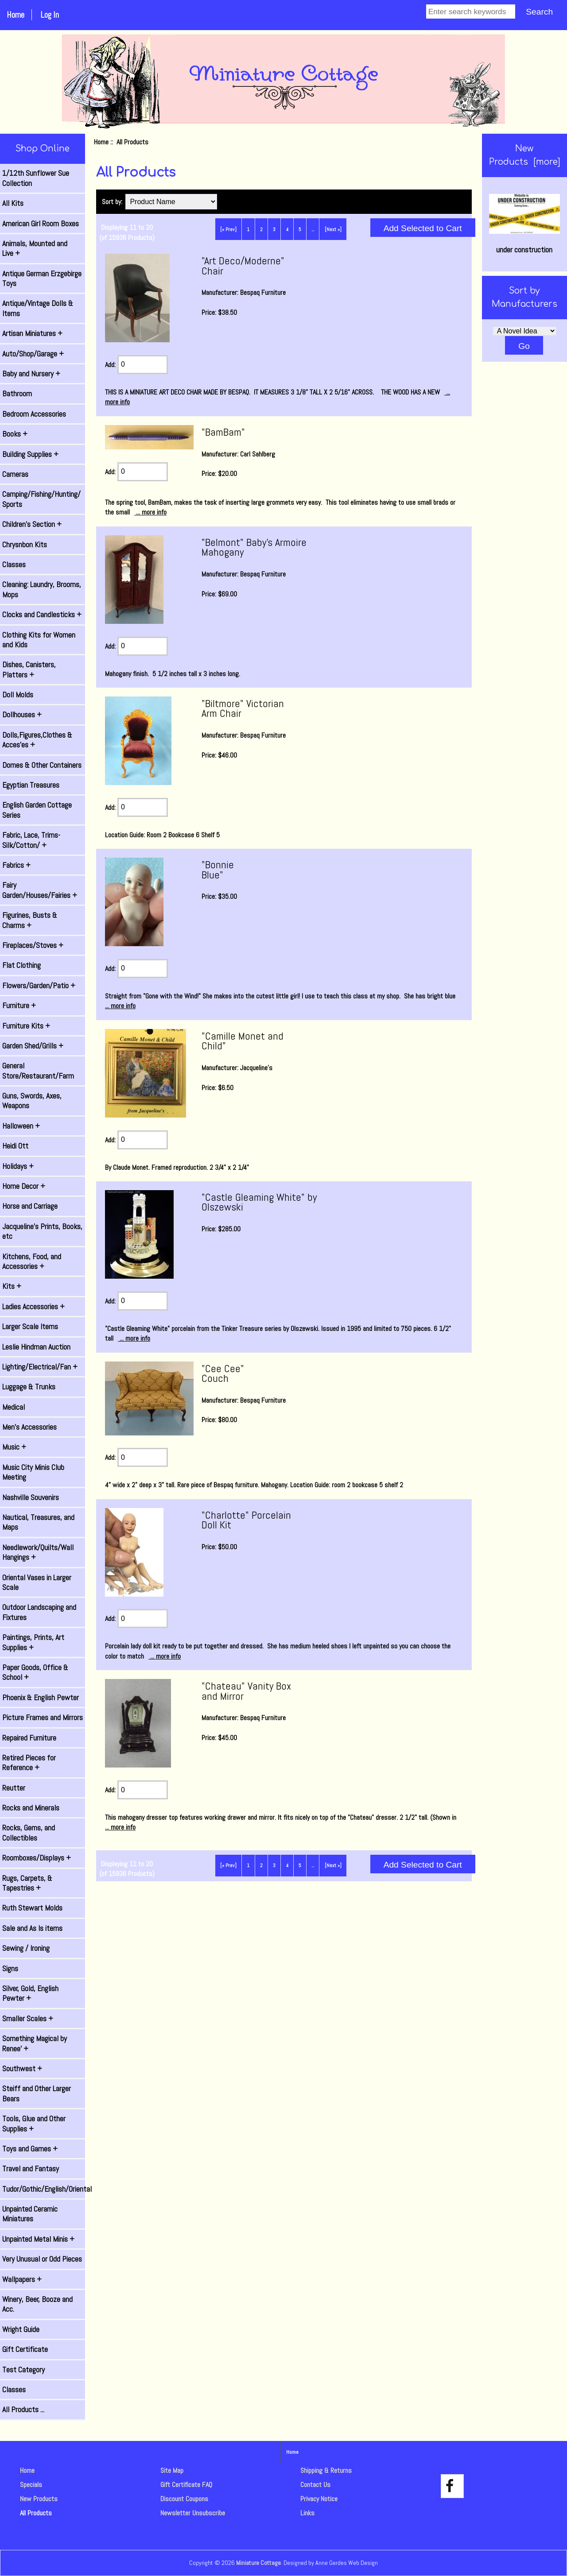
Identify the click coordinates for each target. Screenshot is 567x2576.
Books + (14, 434)
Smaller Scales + (27, 2018)
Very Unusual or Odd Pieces (42, 2259)
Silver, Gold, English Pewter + (30, 1993)
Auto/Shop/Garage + (33, 354)
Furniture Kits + (26, 1026)
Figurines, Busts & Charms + (29, 920)
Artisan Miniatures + (32, 333)
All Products (36, 2513)
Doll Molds (17, 695)
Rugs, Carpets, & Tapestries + (27, 1883)
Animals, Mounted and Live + (34, 248)
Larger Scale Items (30, 1326)
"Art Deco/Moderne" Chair (243, 265)
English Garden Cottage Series (37, 810)
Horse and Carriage (30, 1206)
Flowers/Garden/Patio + (38, 985)
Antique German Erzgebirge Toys (42, 278)
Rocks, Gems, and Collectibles (28, 1832)
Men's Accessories (29, 1427)
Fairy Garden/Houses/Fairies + (39, 890)
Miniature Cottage (258, 2563)
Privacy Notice (319, 2498)
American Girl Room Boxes (40, 223)
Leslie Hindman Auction (36, 1347)
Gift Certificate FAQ (186, 2484)
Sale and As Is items (32, 1928)
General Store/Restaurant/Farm (38, 1070)
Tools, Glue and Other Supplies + (34, 2123)
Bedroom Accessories (34, 414)
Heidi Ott (15, 1146)
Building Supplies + (30, 454)
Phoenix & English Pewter (40, 1697)
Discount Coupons (184, 2498)
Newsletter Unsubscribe (192, 2513)
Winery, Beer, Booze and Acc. (37, 2304)
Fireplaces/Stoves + (32, 945)
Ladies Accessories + (33, 1306)
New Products (39, 2498)
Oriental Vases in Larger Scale (36, 1582)
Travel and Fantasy (30, 2169)
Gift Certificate (25, 2349)
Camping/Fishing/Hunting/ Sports (41, 499)
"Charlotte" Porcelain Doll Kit (246, 1520)
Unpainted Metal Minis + (38, 2239)
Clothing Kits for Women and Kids (38, 640)
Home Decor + (23, 1186)
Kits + (11, 1286)
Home (15, 14)
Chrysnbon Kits (24, 544)
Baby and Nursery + (31, 374)
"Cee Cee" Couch (223, 1373)
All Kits (12, 203)
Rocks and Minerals (30, 1808)
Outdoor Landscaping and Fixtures (39, 1612)
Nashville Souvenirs (30, 1497)
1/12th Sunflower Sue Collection (35, 178)
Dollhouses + (22, 714)
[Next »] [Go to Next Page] (333, 229)
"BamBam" (223, 432)
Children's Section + (32, 524)
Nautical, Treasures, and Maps (38, 1522)
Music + (14, 1447)
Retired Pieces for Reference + (29, 1762)
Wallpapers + (22, 2279)
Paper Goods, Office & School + (35, 1672)
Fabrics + (16, 865)
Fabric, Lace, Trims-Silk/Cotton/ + (31, 840)
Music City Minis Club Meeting (33, 1472)
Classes (14, 564)
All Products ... (23, 2409)
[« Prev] (228, 229)
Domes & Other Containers (42, 765)
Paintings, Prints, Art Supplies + (33, 1642)
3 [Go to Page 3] (274, 229)
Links (307, 2513)
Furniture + (19, 1005)
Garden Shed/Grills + (32, 1046)
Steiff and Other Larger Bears (36, 2093)
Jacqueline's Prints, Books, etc (42, 1231)
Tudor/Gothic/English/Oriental (43, 2189)
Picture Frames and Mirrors (42, 1717)
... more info (150, 512)
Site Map (171, 2470)
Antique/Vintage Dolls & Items (37, 308)
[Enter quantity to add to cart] (142, 364)
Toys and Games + (30, 2149)
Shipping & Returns (326, 2470)
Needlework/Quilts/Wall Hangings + (38, 1552)
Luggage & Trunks (28, 1387)
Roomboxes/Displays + (36, 1858)
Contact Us (315, 2484)
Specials (31, 2484)
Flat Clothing (21, 965)
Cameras (15, 474)
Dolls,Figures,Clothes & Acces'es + (37, 740)
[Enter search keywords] (471, 11)
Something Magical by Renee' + (34, 2043)
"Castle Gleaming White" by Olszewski (259, 1202)
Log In (49, 14)
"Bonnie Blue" (218, 869)
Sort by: (113, 201)
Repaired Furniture (29, 1738)
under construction (524, 224)
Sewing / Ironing (26, 1948)
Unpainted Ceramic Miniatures (30, 2214)
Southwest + (22, 2068)
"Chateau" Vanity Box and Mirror (246, 1690)
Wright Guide (20, 2329)
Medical (13, 1407)
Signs (10, 1968)
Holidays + (18, 1166)
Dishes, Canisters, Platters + (29, 669)
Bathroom (17, 393)
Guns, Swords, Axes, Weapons (32, 1100)
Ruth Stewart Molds (32, 1908)
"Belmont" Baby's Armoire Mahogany (254, 547)
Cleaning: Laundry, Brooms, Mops (41, 589)
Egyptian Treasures (30, 785)
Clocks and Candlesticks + (42, 614)
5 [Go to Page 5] (300, 229)
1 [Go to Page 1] (248, 229)
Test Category (23, 2370)
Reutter (13, 1788)
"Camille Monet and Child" (243, 1040)
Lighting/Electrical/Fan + (40, 1367)
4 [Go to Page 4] (287, 229)
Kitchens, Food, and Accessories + (31, 1261)
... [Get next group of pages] (312, 229)
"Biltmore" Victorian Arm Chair (243, 708)
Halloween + (21, 1126)
